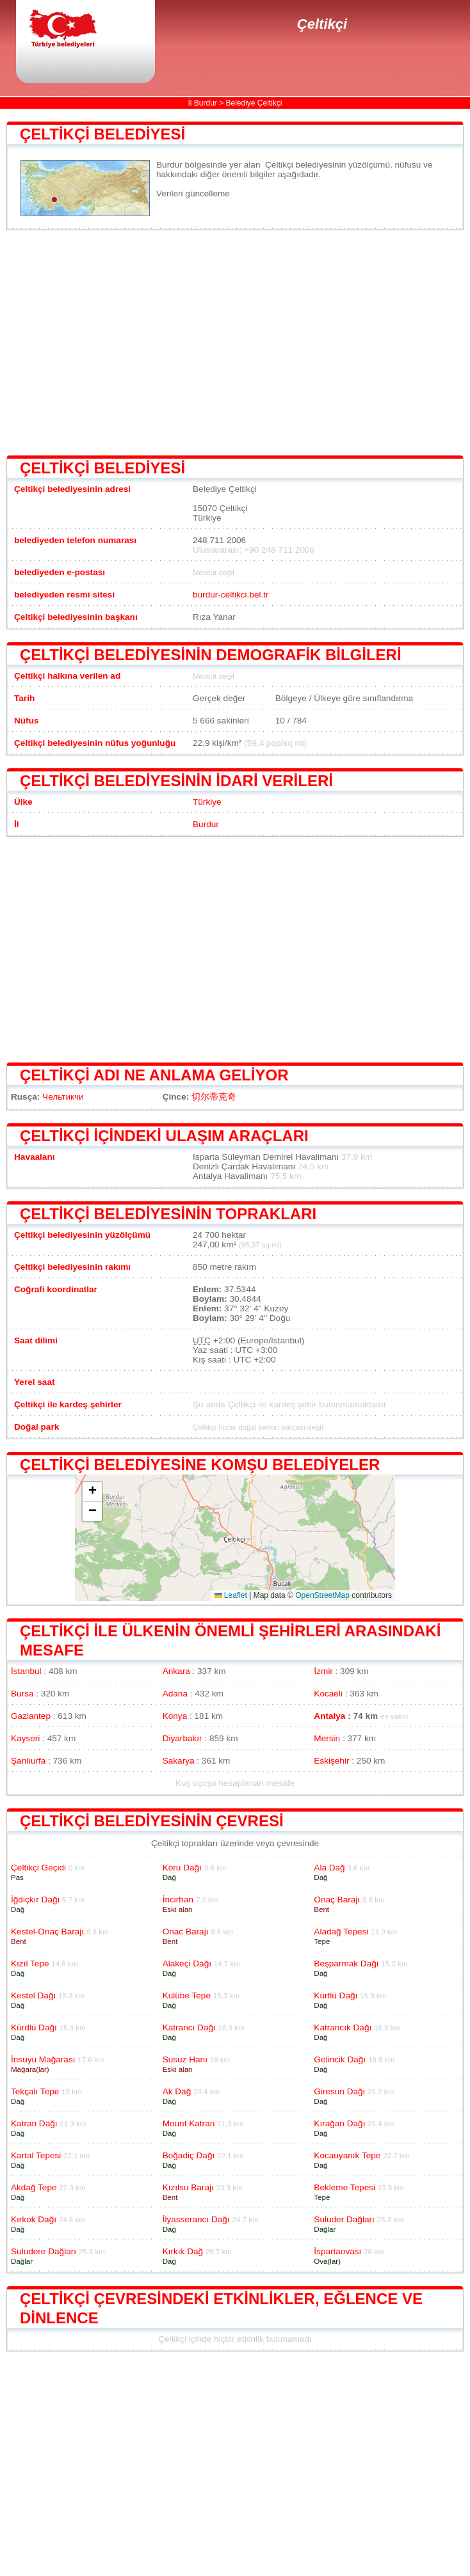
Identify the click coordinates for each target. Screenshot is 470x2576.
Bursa (22, 1693)
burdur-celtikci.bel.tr (231, 594)
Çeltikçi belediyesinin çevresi (152, 1820)
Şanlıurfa (28, 1761)
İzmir (323, 1671)
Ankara (176, 1671)
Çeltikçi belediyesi (102, 134)
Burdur (206, 824)
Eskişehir (331, 1761)
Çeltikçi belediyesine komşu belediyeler (200, 1464)
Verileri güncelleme (193, 193)
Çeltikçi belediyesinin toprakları (168, 1213)
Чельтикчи (63, 1097)
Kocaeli (328, 1693)
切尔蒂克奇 (213, 1097)
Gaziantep (31, 1716)
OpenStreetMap (322, 1595)
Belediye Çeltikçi (254, 103)
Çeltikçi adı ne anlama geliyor (154, 1075)
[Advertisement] (235, 342)
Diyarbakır (182, 1738)
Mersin (327, 1738)
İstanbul (26, 1671)
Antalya (329, 1716)
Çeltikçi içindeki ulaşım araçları (164, 1135)
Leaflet (231, 1595)
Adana (175, 1693)
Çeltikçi (322, 24)
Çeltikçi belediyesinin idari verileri (176, 780)
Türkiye (207, 802)
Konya (175, 1716)
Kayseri (25, 1738)
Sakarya (179, 1761)
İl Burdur (202, 103)
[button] (92, 1492)
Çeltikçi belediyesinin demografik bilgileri (210, 654)
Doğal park (36, 1427)
